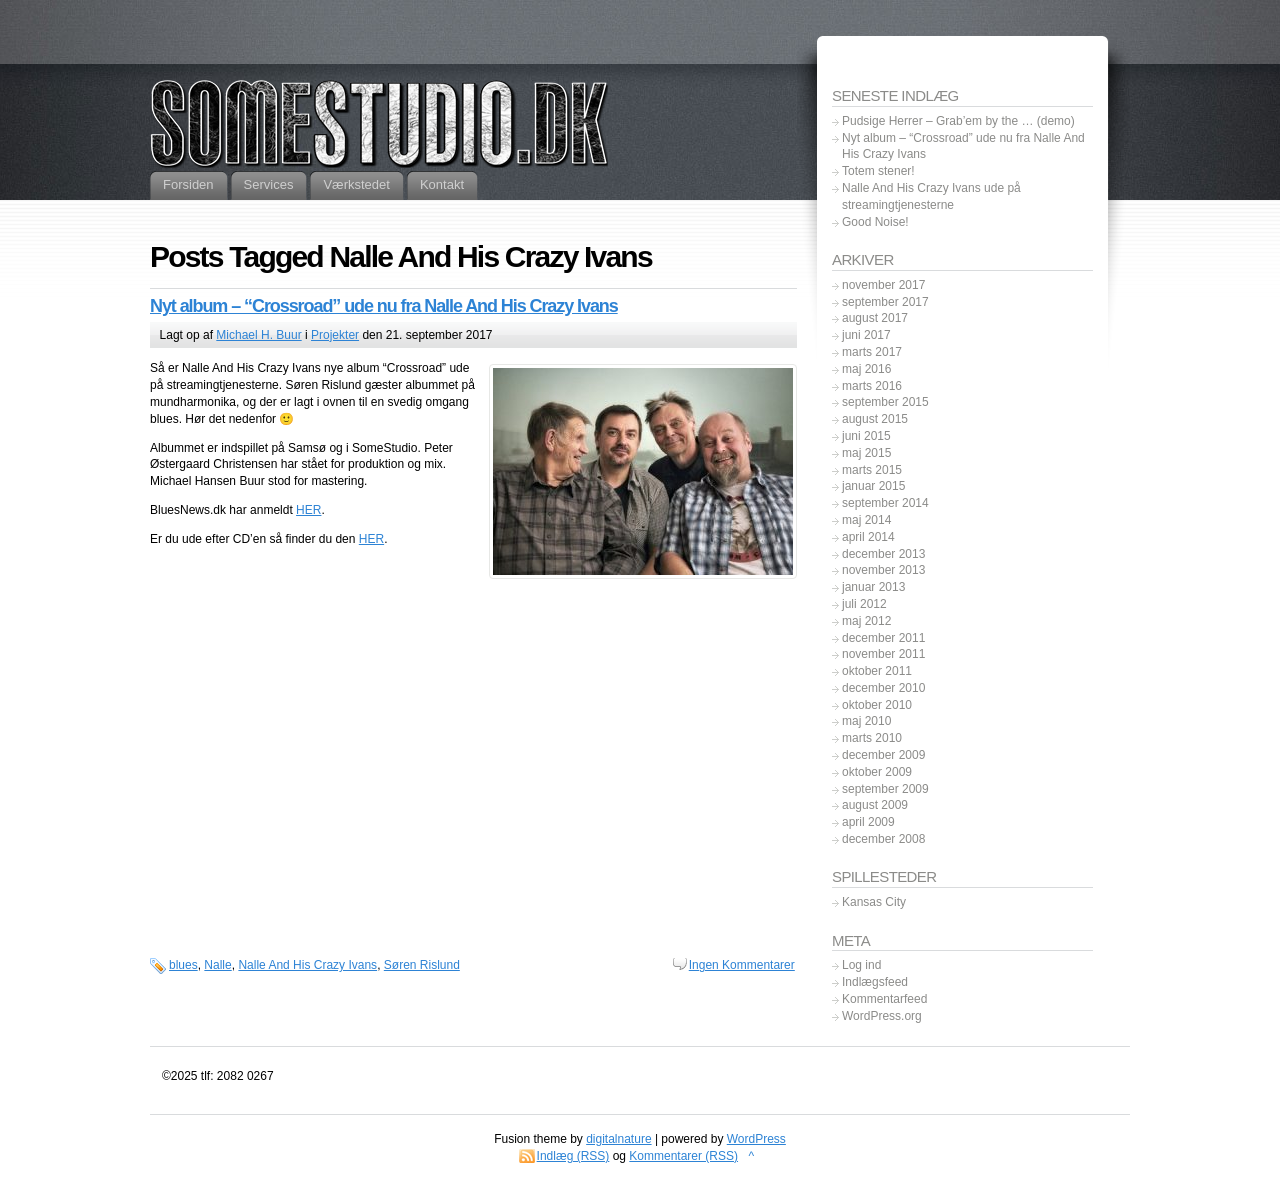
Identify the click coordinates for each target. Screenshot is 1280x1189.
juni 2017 (866, 335)
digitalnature (618, 1139)
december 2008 (883, 839)
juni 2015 (866, 436)
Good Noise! (875, 222)
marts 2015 (872, 470)
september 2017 (885, 302)
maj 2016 (866, 369)
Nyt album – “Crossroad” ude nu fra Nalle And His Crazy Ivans (384, 306)
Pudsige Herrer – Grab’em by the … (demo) (958, 121)
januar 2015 (873, 486)
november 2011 (883, 654)
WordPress (756, 1139)
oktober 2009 (877, 772)
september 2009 (885, 789)
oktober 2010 (877, 705)
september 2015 (885, 402)
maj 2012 (866, 621)
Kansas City (874, 902)
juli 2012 (864, 604)
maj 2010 (866, 721)
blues (183, 965)
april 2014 (868, 537)
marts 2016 (872, 386)
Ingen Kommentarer (742, 965)
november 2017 (883, 285)
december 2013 (883, 554)
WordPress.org (882, 1016)
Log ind (861, 965)
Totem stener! (878, 171)
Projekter (335, 335)
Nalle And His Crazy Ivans (307, 965)
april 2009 (868, 822)
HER (308, 510)
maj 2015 (866, 453)
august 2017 (875, 318)
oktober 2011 (877, 671)
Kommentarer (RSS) (683, 1156)
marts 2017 (872, 352)
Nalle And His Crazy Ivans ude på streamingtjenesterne (931, 196)
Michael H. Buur (258, 335)
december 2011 (883, 638)
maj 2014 (866, 520)
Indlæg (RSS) (573, 1156)
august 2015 (875, 419)
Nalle (217, 965)
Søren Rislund (422, 965)
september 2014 (885, 503)
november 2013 (883, 570)
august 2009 (875, 805)
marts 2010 (872, 738)
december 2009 (883, 755)
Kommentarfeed (884, 999)
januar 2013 (873, 587)
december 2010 (883, 688)
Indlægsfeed (875, 982)
